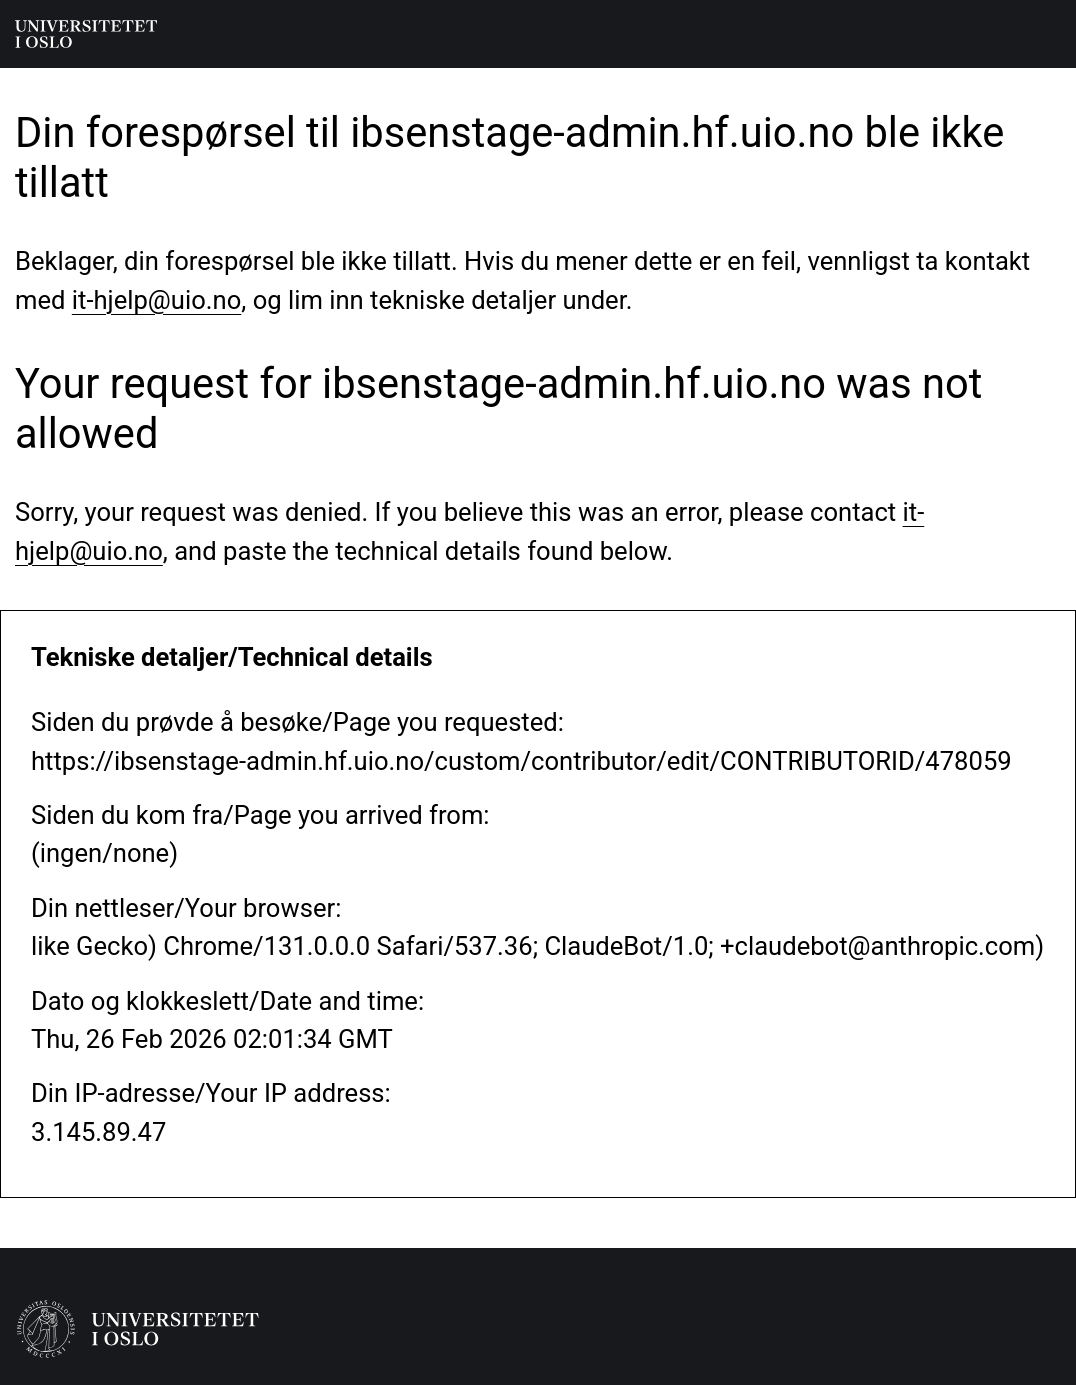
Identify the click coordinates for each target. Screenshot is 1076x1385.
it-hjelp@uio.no (156, 300)
